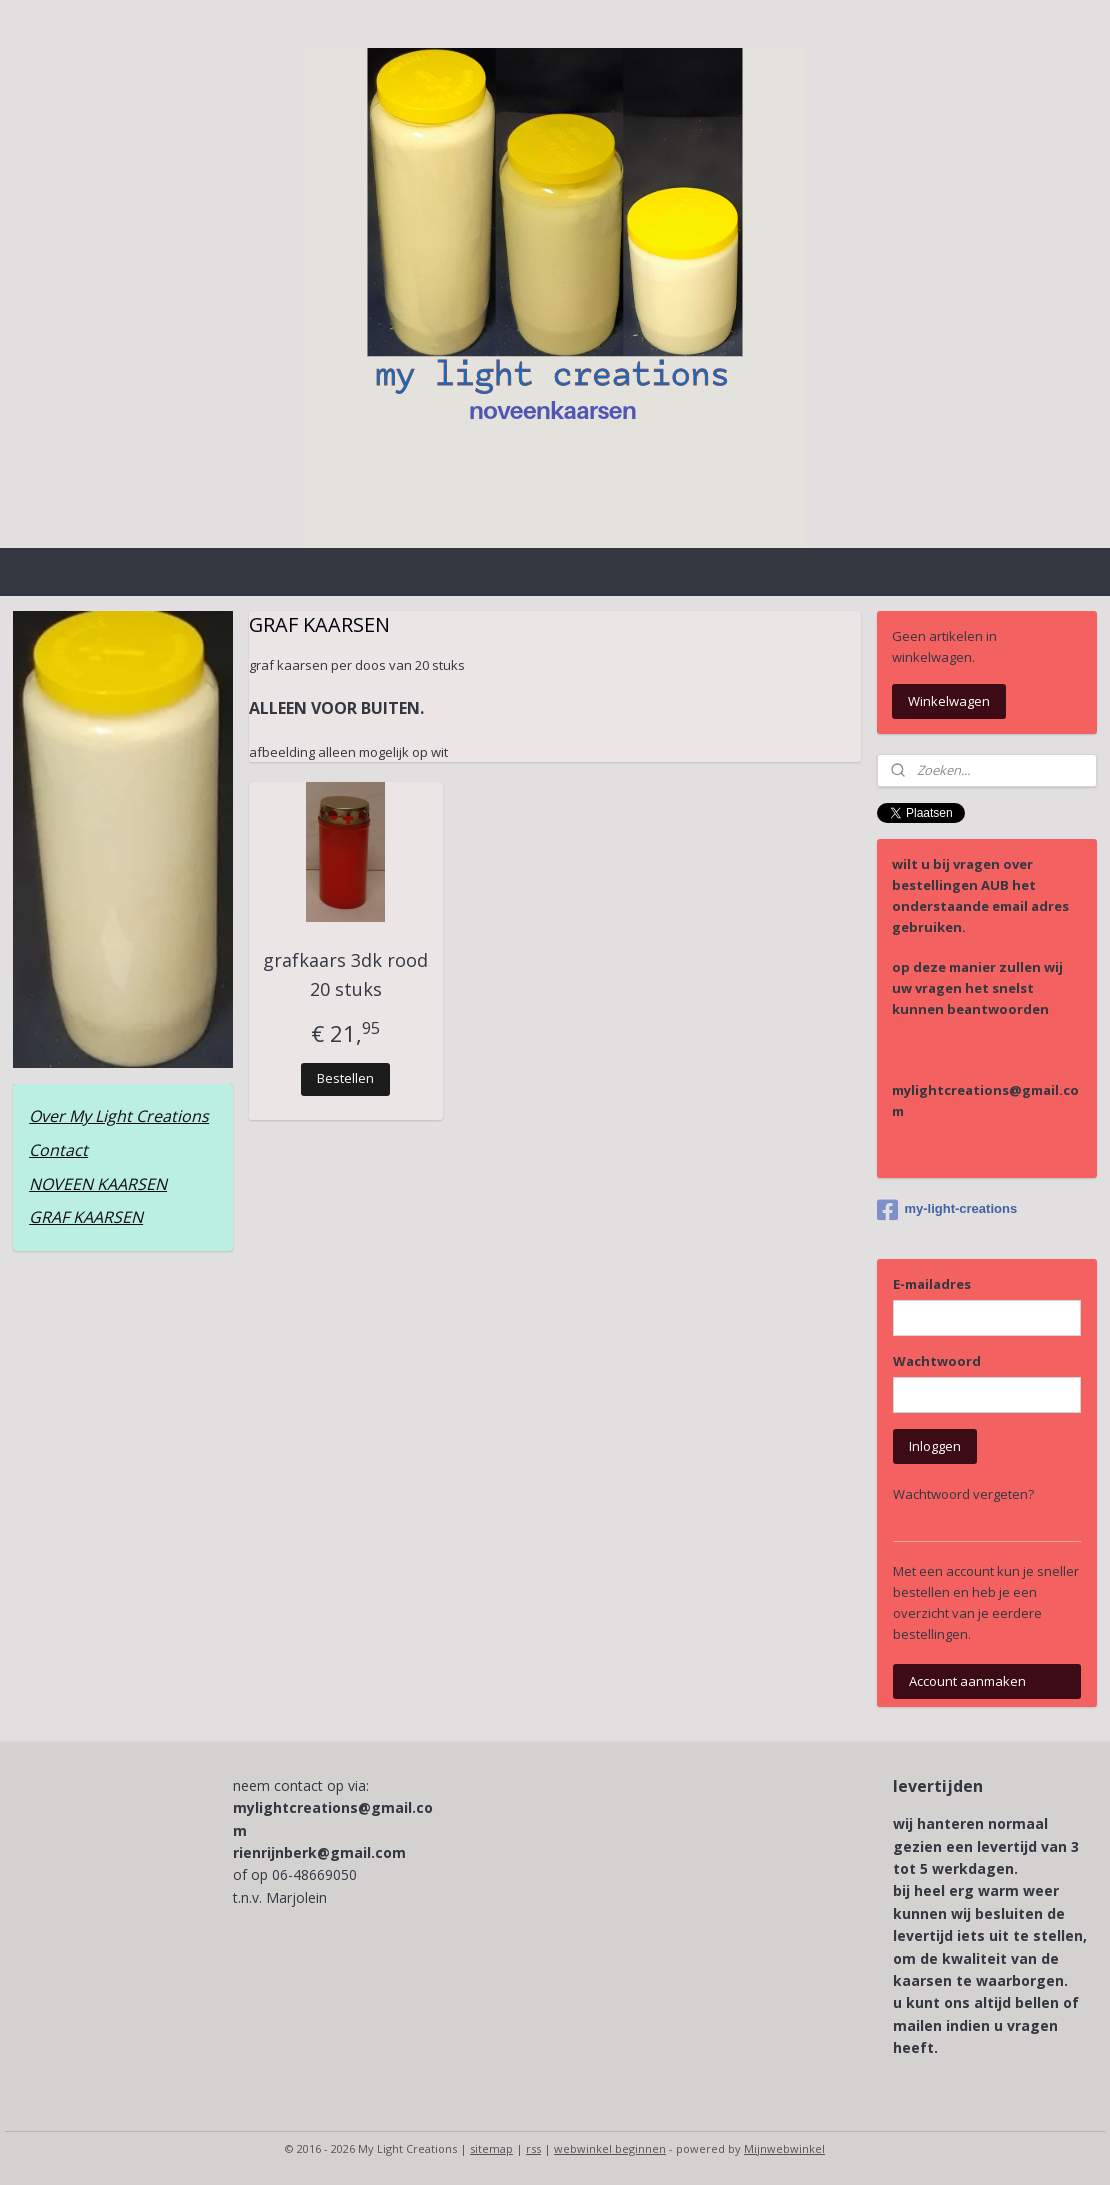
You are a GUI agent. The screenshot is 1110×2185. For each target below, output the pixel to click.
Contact (58, 1150)
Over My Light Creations (119, 1116)
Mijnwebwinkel (784, 2148)
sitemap (491, 2148)
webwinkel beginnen (610, 2148)
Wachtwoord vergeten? (963, 1494)
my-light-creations (947, 1210)
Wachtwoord (937, 1361)
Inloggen (935, 1446)
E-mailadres (932, 1284)
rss (533, 2148)
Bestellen (345, 1078)
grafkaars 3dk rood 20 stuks (345, 974)
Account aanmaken (967, 1681)
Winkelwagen (949, 701)
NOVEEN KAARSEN (98, 1184)
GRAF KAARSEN (86, 1217)
